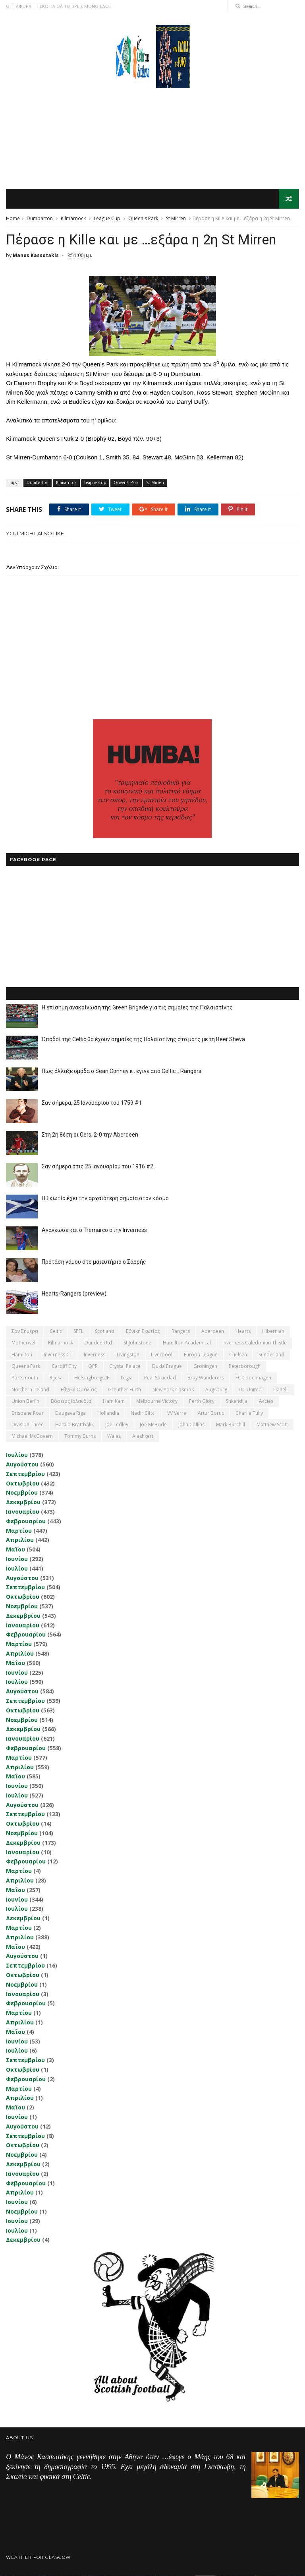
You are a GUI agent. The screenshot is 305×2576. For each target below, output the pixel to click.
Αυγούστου (22, 1464)
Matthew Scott (272, 1425)
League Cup (107, 218)
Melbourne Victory (157, 1401)
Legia (127, 1378)
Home (13, 218)
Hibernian (273, 1331)
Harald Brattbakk (74, 1425)
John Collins (191, 1425)
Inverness (94, 1355)
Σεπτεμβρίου (25, 1474)
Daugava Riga (70, 1413)
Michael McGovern (32, 1436)
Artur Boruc (211, 1413)
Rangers (181, 1331)
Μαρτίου (19, 1531)
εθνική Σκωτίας (143, 1331)
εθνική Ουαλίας (79, 1390)
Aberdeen (212, 1331)
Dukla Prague (167, 1366)
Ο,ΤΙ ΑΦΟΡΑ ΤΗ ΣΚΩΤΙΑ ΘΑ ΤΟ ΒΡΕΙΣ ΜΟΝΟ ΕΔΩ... (59, 6)
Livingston (128, 1355)
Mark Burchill (230, 1425)
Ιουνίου (17, 1559)
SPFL (78, 1331)
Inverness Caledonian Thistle (254, 1343)
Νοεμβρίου (22, 1493)
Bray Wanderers (205, 1378)
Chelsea (238, 1355)
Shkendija (236, 1401)
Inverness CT (58, 1355)
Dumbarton (40, 218)
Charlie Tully (249, 1413)
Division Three (28, 1425)
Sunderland (271, 1355)
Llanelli (281, 1390)
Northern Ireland (30, 1390)
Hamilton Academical (187, 1343)
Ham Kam (114, 1401)
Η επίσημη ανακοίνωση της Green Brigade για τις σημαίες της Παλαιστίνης (137, 1008)
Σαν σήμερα (25, 1331)
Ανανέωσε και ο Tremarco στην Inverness (94, 1230)
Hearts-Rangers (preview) (74, 1294)
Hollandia (108, 1413)
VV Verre (176, 1413)
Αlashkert (142, 1436)
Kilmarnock (73, 218)
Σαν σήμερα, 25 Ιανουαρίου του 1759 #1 (92, 1103)
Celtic (56, 1331)
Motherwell (24, 1343)
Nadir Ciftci (143, 1413)
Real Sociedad (160, 1378)
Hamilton (22, 1355)
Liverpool (161, 1355)
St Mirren (176, 218)
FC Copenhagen (253, 1378)
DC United (250, 1390)
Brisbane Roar (28, 1413)
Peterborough (245, 1366)
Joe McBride (153, 1425)
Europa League (201, 1355)
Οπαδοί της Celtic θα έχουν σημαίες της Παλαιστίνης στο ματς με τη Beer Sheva (143, 1039)
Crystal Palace (125, 1366)
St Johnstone (137, 1343)
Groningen (205, 1366)
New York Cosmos (173, 1390)
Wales (114, 1436)
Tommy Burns (80, 1436)
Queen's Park (143, 218)
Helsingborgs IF (91, 1378)
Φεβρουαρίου (26, 1521)
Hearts (243, 1331)
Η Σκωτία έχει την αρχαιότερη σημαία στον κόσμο (105, 1198)
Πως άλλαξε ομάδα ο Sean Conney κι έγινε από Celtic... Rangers (121, 1071)
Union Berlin (25, 1401)
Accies (266, 1401)
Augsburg (216, 1390)
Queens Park (26, 1366)
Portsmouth (25, 1378)
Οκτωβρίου (22, 1483)
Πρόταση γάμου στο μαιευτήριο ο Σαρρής (94, 1262)
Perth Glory (201, 1401)
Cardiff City (64, 1366)
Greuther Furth (124, 1390)
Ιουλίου (17, 1455)
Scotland (104, 1331)
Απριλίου (20, 1540)
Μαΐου (15, 1549)
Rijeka (56, 1378)
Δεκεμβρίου (23, 1502)
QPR (93, 1366)
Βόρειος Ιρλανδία (71, 1401)
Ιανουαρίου (22, 1512)
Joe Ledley (116, 1425)
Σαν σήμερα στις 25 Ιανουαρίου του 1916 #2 (97, 1167)
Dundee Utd (98, 1343)
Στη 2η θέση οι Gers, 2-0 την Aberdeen (90, 1135)
